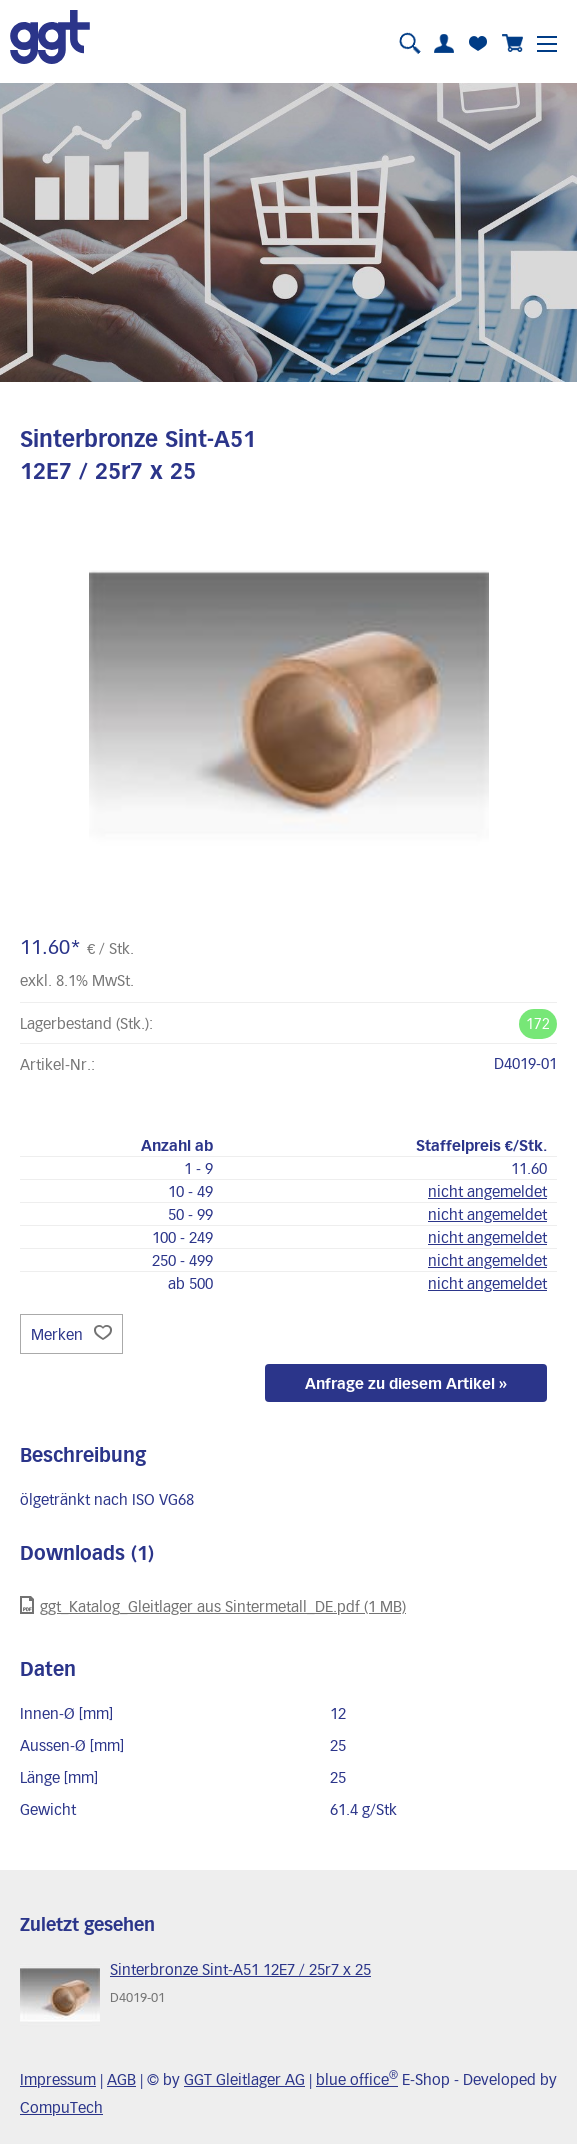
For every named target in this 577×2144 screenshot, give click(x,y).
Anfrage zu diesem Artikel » (406, 1383)
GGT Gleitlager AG (244, 2079)
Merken (71, 1334)
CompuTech (61, 2107)
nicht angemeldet (487, 1191)
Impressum (58, 2079)
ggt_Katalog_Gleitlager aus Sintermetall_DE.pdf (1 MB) (213, 1605)
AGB (121, 2079)
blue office (357, 2079)
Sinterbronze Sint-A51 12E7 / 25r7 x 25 (240, 1969)
